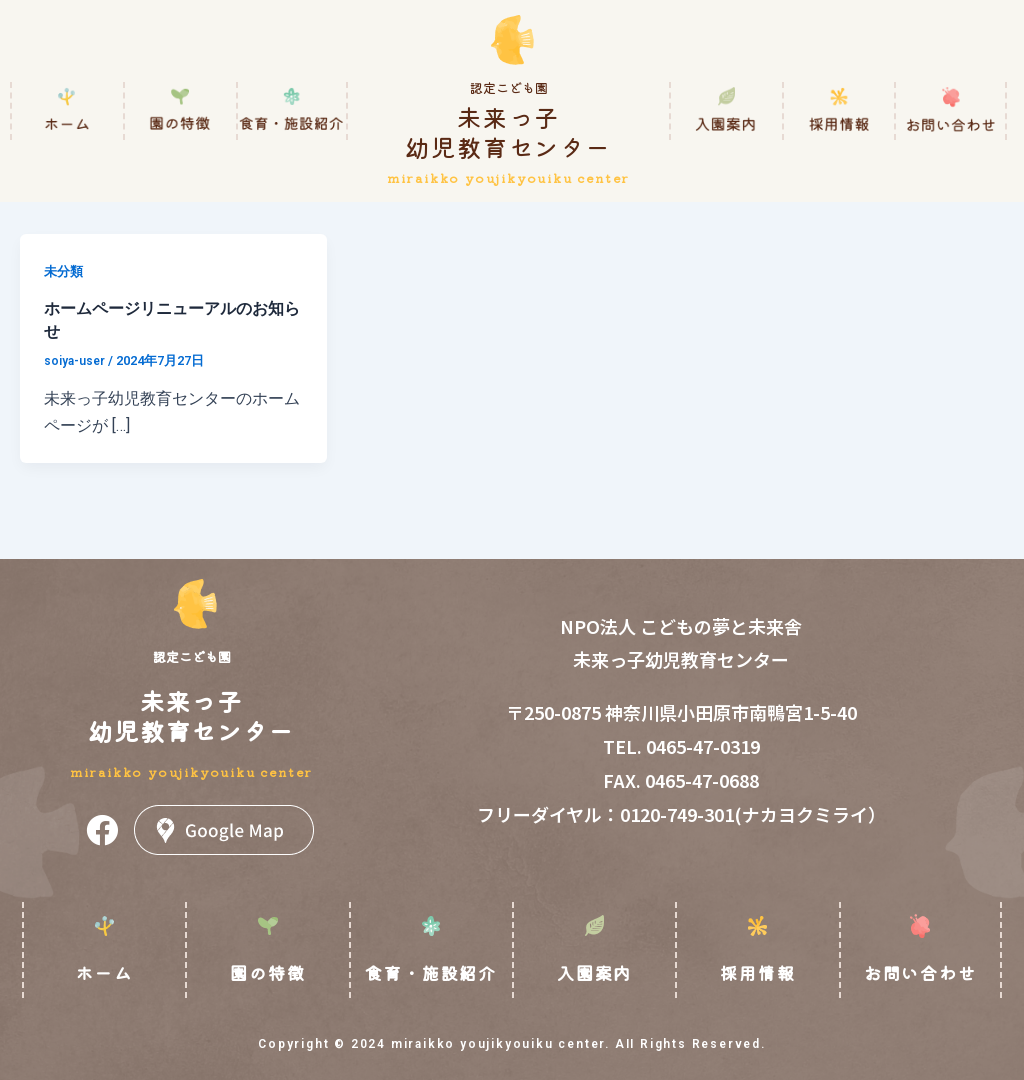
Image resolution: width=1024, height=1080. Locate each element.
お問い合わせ (920, 972)
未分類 (65, 271)
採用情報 (757, 972)
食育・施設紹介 (431, 972)
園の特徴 (267, 972)
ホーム (104, 972)
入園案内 (594, 972)
